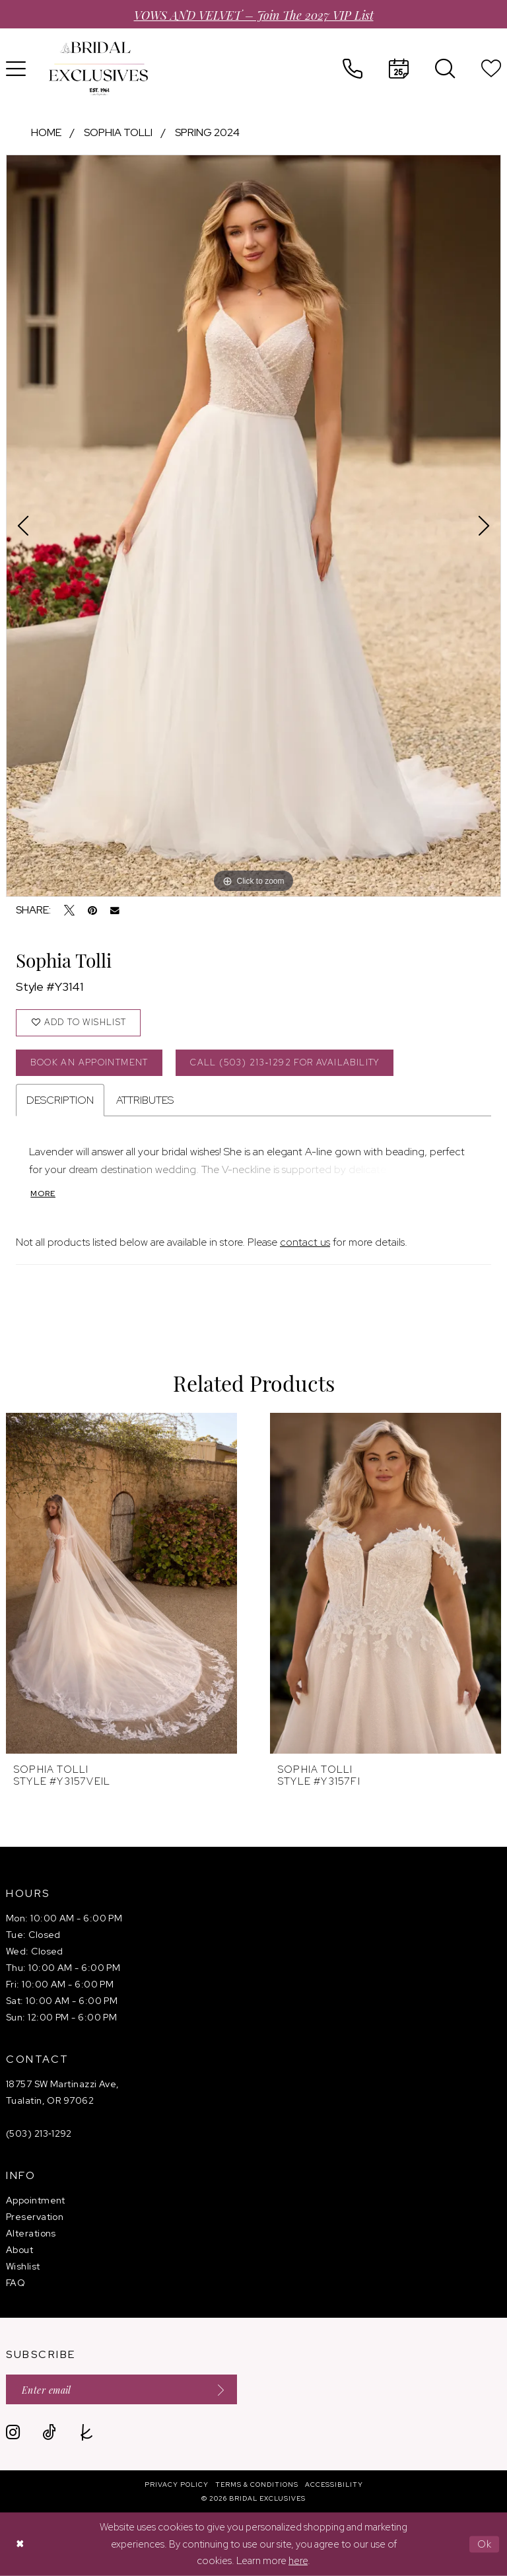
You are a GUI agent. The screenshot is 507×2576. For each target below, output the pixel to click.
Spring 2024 (207, 132)
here (298, 2560)
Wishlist (23, 2266)
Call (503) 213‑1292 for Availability (284, 1062)
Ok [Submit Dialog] (484, 2544)
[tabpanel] (253, 525)
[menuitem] (352, 69)
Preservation (34, 2217)
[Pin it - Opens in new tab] (92, 910)
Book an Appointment (89, 1062)
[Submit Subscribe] (216, 2389)
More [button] (42, 1193)
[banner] (98, 69)
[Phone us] (352, 69)
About (19, 2250)
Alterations (31, 2233)
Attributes (145, 1100)
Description (60, 1100)
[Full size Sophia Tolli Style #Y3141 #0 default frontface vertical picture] (253, 525)
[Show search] (445, 69)
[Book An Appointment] (399, 69)
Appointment (35, 2200)
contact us (305, 1242)
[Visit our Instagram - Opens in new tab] (13, 2432)
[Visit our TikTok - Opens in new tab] (49, 2432)
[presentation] (121, 1583)
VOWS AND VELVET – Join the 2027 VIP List (254, 14)
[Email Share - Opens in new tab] (114, 910)
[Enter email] (121, 2389)
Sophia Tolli (118, 132)
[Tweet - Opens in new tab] (69, 910)
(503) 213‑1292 (39, 2133)
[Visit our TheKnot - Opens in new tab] (87, 2432)
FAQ (15, 2283)
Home (46, 132)
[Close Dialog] (20, 2544)
